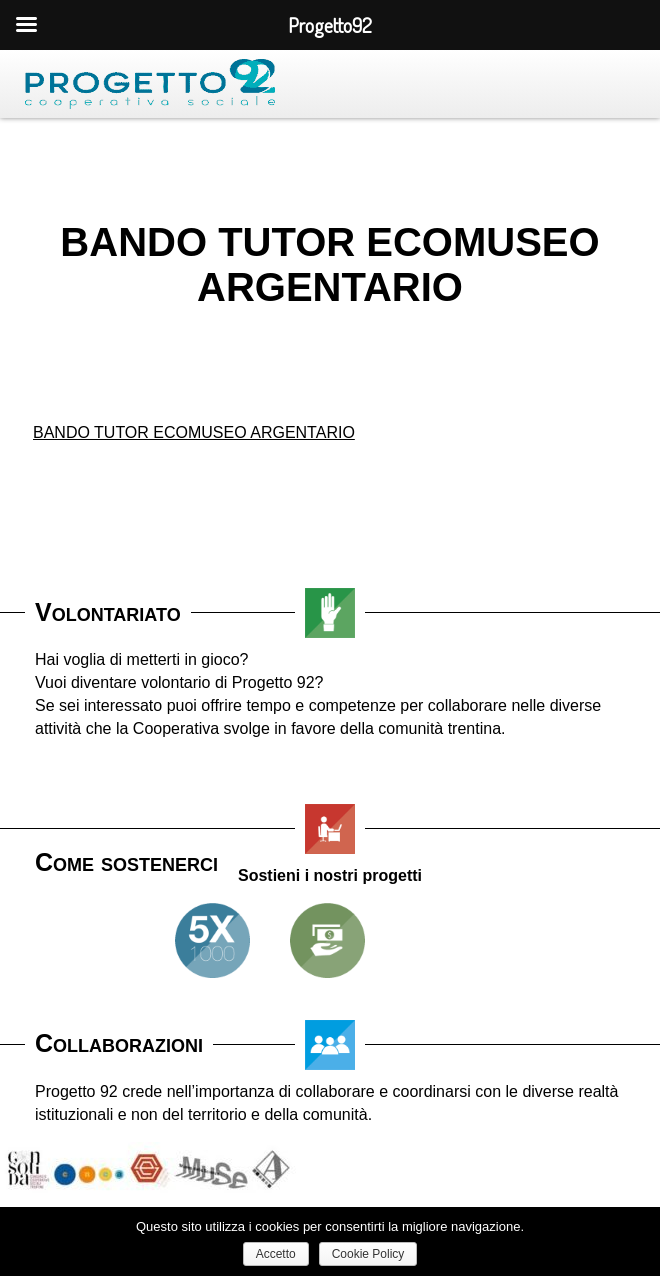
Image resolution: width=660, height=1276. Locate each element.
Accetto (276, 1254)
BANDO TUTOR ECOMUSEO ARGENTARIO (194, 432)
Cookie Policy (368, 1254)
